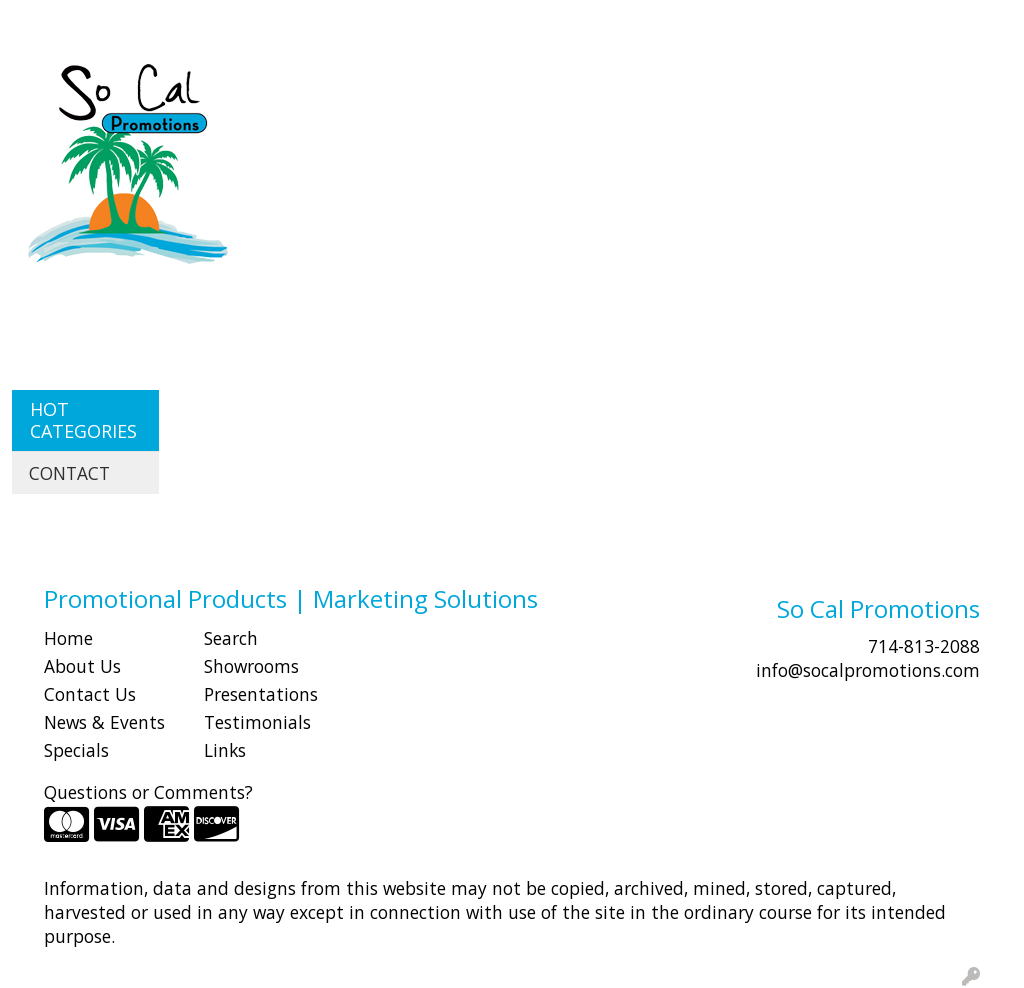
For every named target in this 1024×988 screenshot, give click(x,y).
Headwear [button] (747, 88)
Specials (76, 750)
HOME (43, 22)
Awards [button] (391, 88)
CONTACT (270, 22)
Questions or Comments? (148, 792)
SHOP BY (184, 22)
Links (225, 750)
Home (68, 638)
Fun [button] (657, 88)
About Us (82, 666)
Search (648, 22)
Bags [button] (473, 88)
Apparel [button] (296, 88)
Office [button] (933, 88)
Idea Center (366, 22)
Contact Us (90, 694)
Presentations (261, 694)
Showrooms (251, 666)
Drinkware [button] (567, 88)
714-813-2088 (924, 646)
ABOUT (109, 22)
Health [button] (849, 88)
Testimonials (257, 722)
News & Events (104, 722)
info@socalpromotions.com (868, 670)
